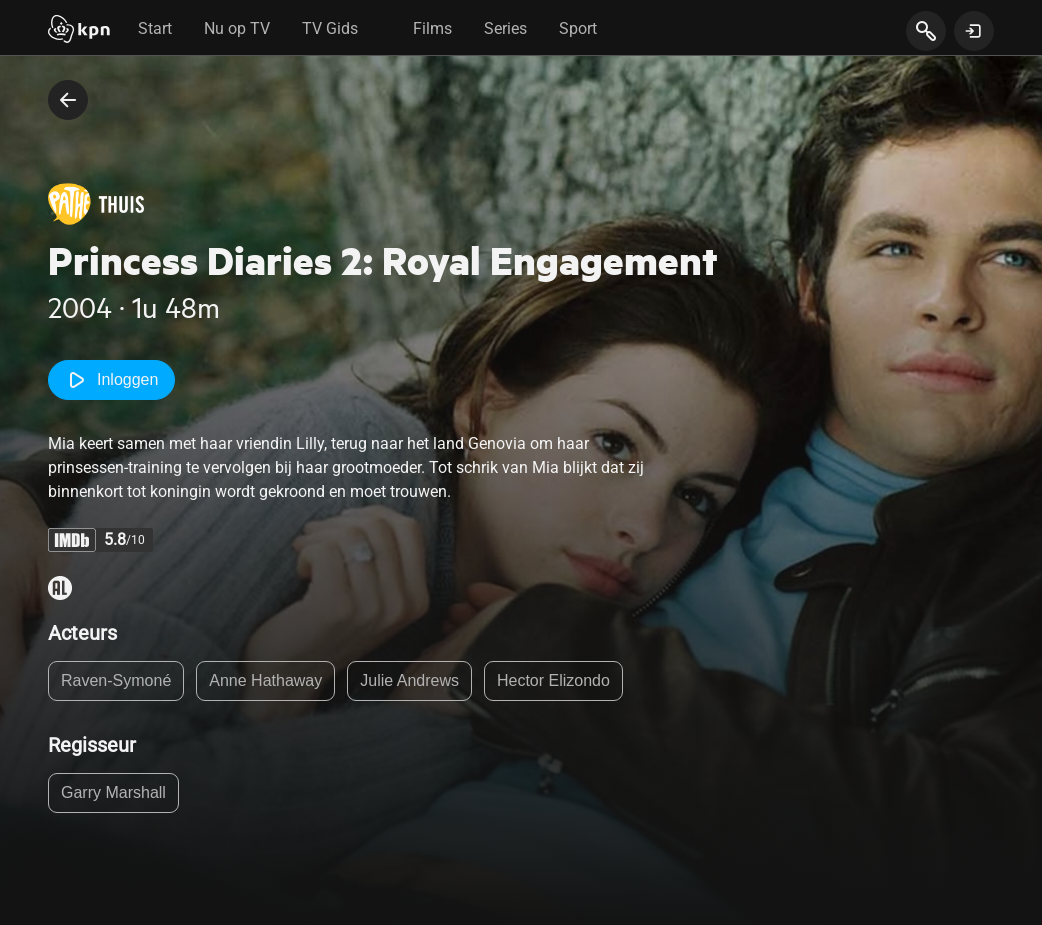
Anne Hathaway (265, 680)
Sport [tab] (578, 28)
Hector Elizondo (553, 680)
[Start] (79, 31)
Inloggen (111, 380)
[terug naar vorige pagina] (68, 100)
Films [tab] (432, 28)
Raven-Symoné (116, 680)
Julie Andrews (409, 680)
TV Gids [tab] (330, 28)
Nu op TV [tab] (237, 28)
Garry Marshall (113, 792)
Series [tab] (505, 28)
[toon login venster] (974, 31)
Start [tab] (155, 28)
